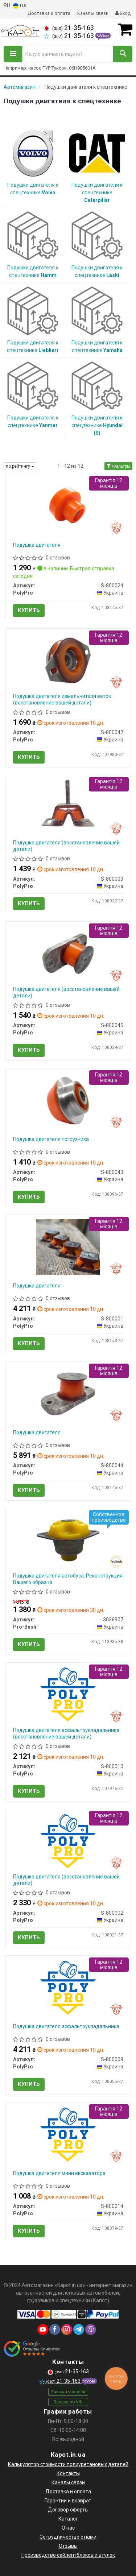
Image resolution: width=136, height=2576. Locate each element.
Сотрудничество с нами (68, 2537)
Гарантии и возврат (68, 2500)
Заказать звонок (68, 2391)
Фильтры (118, 466)
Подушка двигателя (37, 545)
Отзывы (68, 2546)
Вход (123, 13)
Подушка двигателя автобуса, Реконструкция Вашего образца (68, 1579)
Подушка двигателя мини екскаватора (59, 2173)
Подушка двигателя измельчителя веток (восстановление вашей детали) (62, 699)
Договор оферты (68, 2510)
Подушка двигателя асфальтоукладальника (66, 2026)
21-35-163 (69, 28)
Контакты (68, 2473)
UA (19, 6)
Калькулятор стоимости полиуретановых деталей (68, 2464)
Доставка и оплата (49, 13)
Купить (29, 610)
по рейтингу (20, 466)
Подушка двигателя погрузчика (51, 1139)
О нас (68, 2528)
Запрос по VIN (68, 2402)
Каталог (68, 2519)
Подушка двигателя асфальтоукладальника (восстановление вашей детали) (66, 1733)
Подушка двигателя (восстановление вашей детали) (66, 846)
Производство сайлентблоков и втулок (68, 2555)
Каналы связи (92, 13)
